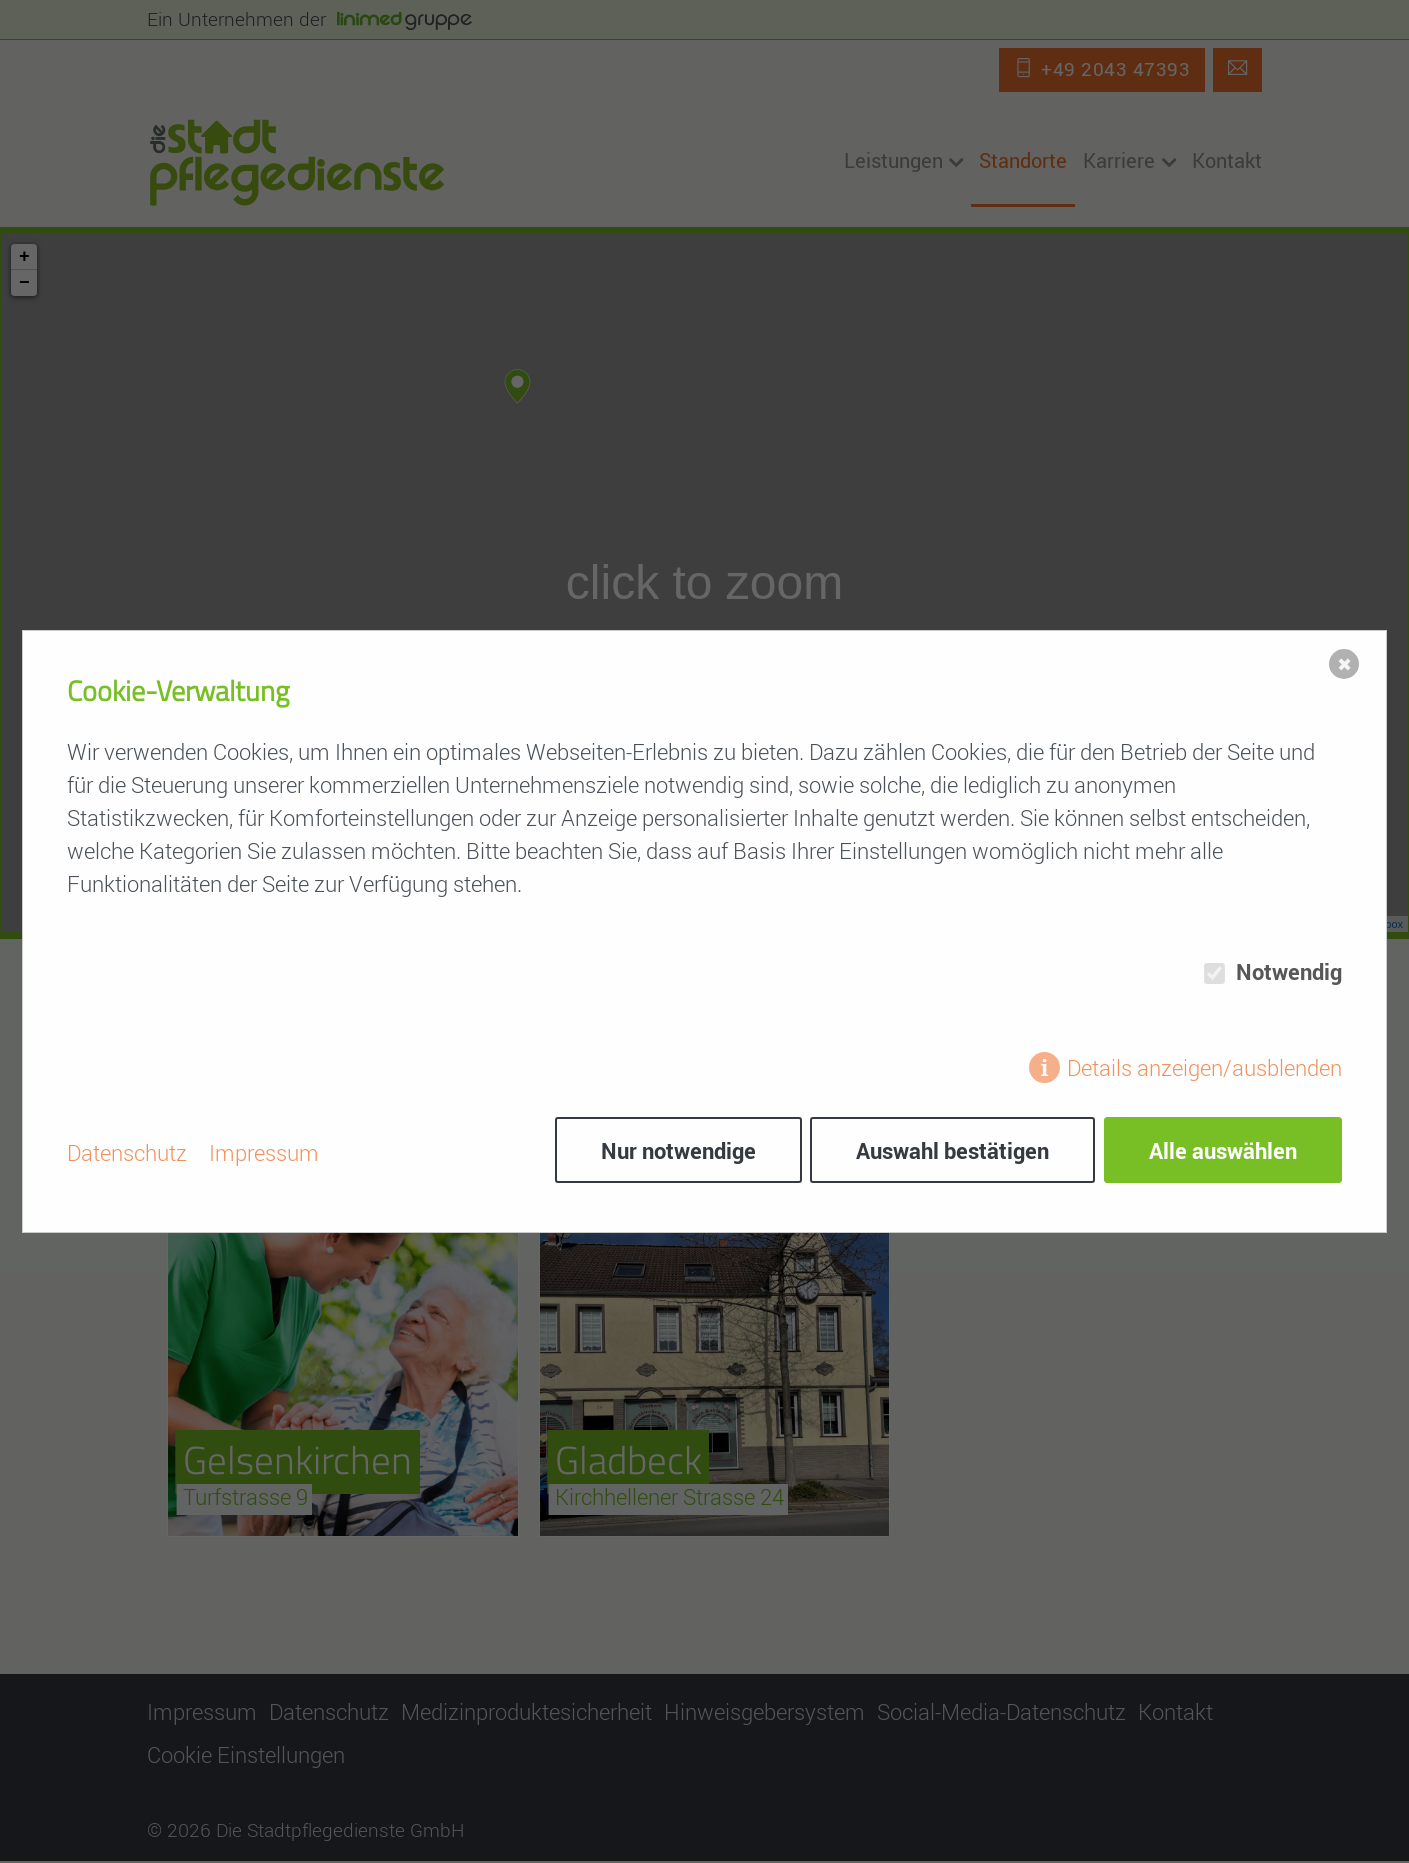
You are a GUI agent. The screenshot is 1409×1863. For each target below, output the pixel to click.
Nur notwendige (673, 1152)
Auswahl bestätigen (950, 1152)
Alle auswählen (1223, 1152)
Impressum (264, 1152)
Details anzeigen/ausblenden (1204, 1070)
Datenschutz (127, 1152)
